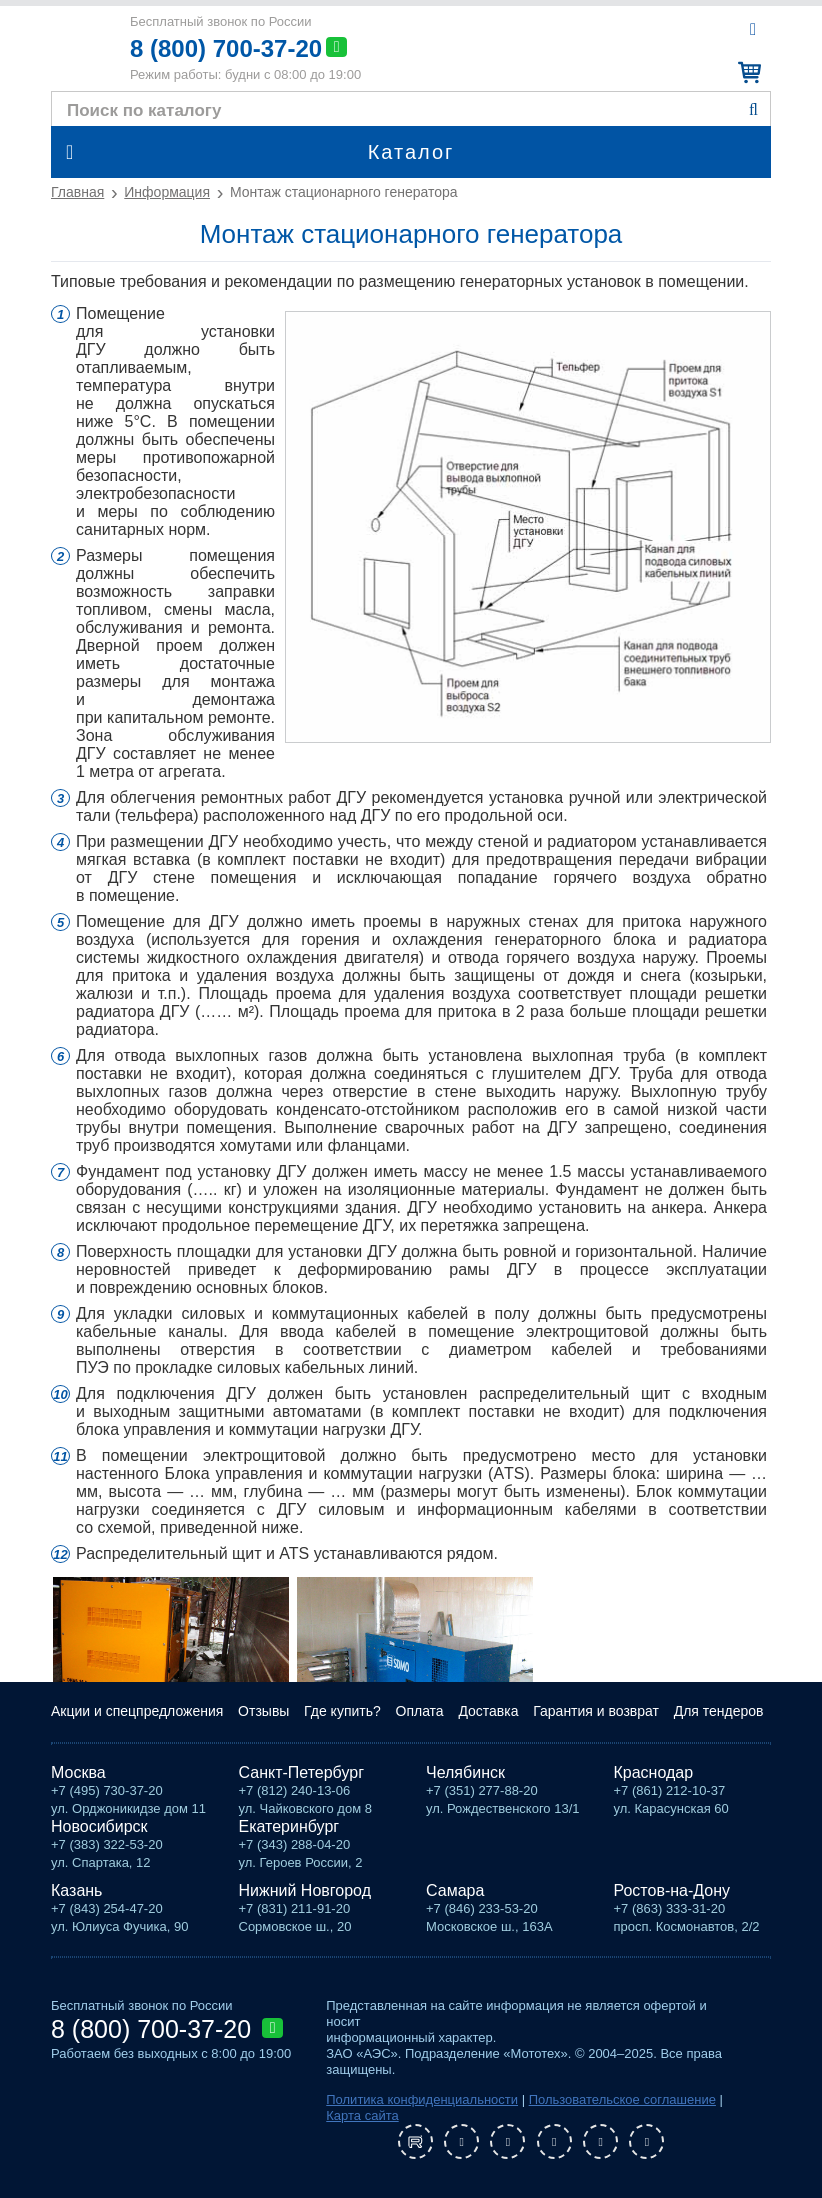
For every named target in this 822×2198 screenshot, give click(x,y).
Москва (78, 1772)
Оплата (420, 1711)
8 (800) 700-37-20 (226, 48)
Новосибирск (99, 1826)
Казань (76, 1890)
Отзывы (263, 1711)
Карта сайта (362, 2115)
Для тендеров (719, 1711)
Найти (753, 110)
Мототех (79, 47)
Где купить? (342, 1711)
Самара (455, 1890)
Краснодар (654, 1772)
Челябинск (465, 1772)
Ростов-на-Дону (672, 1890)
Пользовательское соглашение (622, 2099)
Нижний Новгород (305, 1890)
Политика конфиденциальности (422, 2099)
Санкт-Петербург (301, 1772)
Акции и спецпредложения (137, 1711)
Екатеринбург (289, 1826)
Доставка (488, 1711)
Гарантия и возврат (596, 1711)
